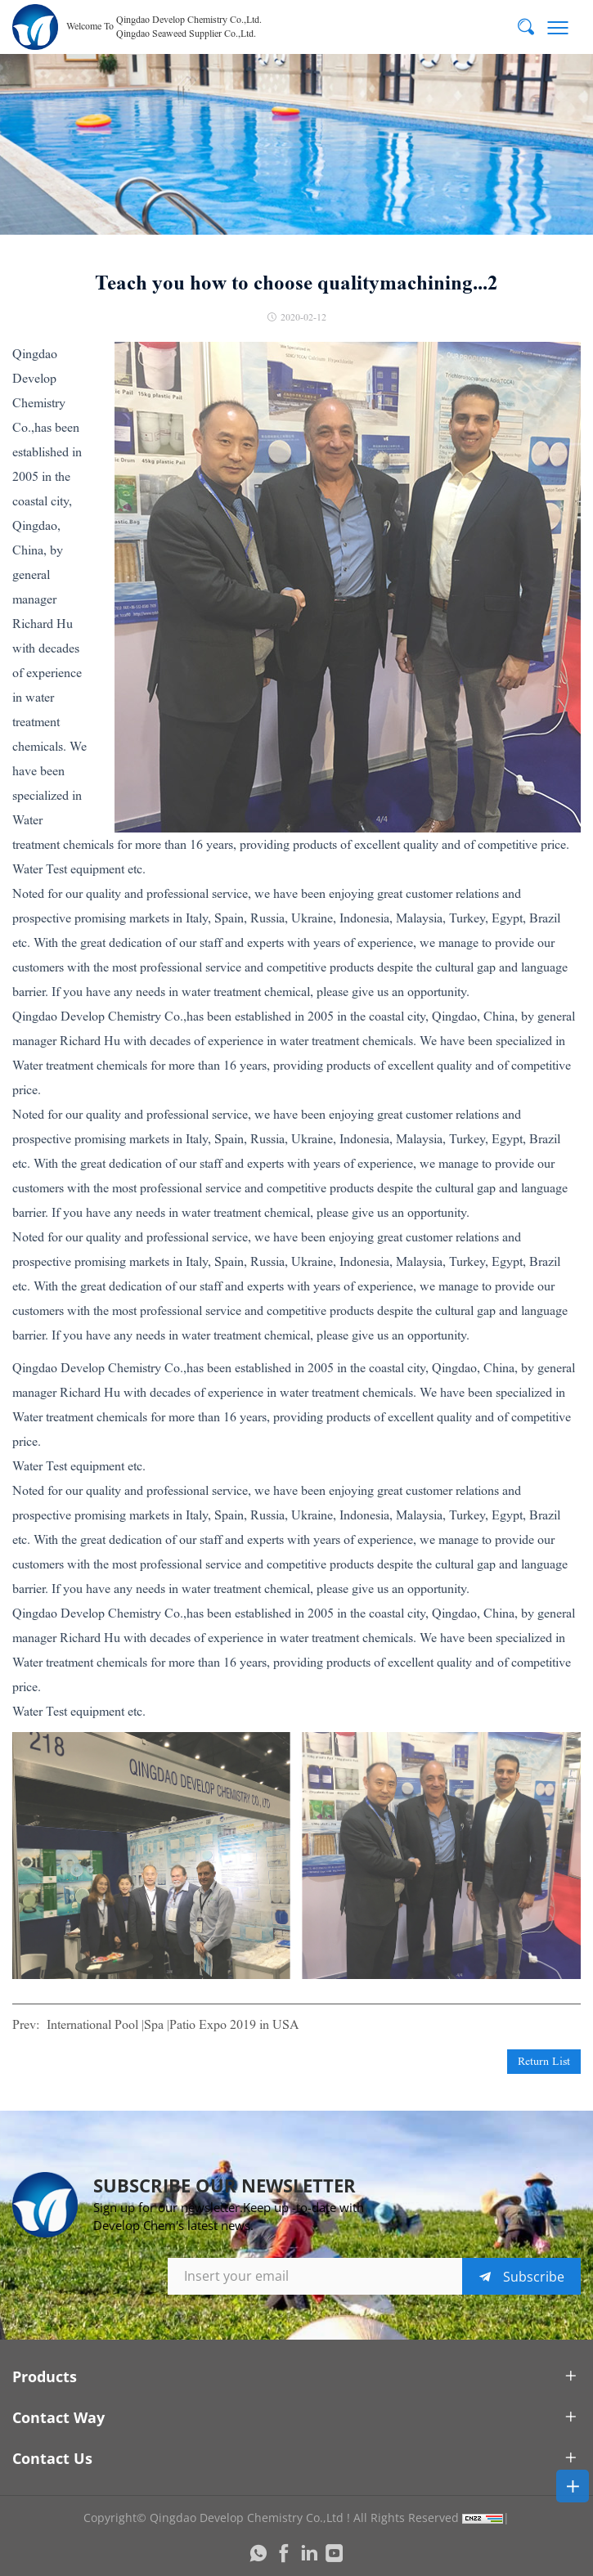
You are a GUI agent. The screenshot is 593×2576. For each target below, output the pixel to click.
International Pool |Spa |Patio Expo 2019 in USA (173, 2024)
